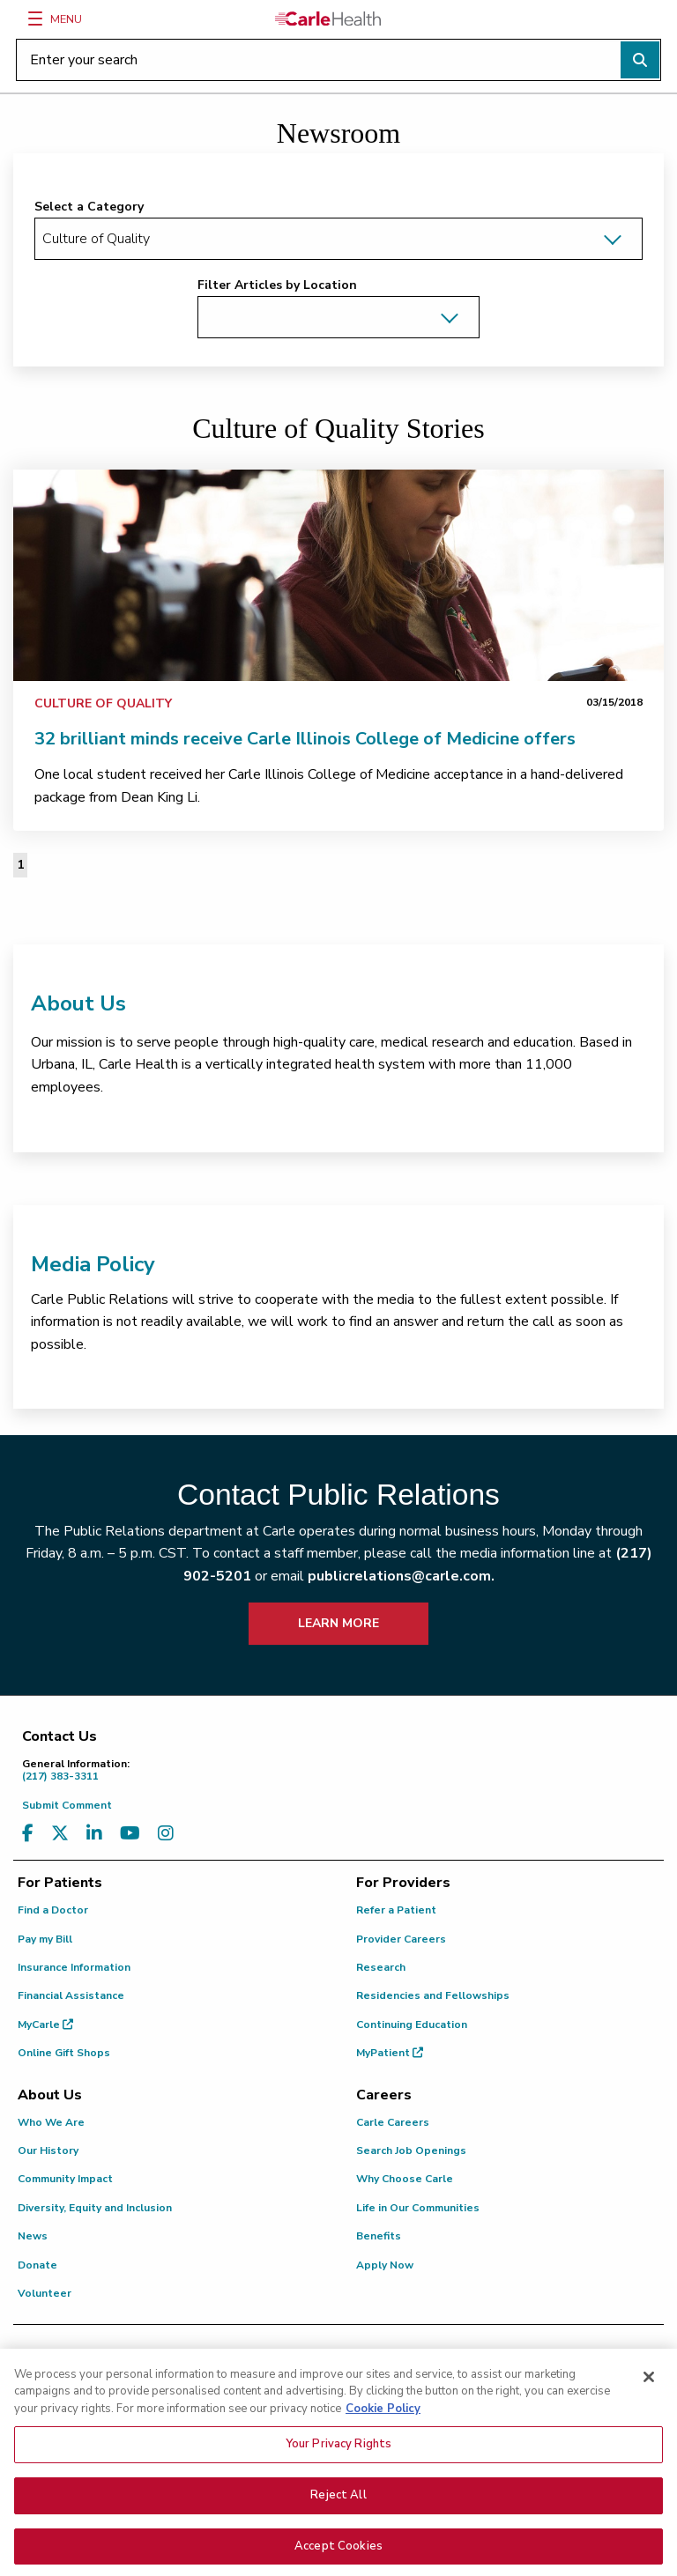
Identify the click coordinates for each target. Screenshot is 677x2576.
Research (380, 1967)
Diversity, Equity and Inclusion (95, 2208)
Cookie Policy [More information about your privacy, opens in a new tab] (383, 2424)
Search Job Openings (411, 2150)
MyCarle (45, 2024)
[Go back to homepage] (328, 18)
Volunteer (44, 2293)
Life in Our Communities (418, 2208)
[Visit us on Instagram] (166, 1834)
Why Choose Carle (404, 2179)
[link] (338, 575)
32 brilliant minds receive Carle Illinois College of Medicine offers (305, 739)
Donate (37, 2265)
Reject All (338, 2511)
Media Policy (93, 1264)
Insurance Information (74, 1967)
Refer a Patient (396, 1910)
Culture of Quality (103, 703)
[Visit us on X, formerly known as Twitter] (60, 1834)
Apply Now (384, 2265)
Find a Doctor (53, 1910)
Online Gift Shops (64, 2053)
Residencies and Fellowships (433, 1995)
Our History (48, 2150)
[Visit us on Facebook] (27, 1834)
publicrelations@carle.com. (401, 1576)
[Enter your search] (338, 60)
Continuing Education (411, 2024)
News (33, 2236)
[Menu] (35, 18)
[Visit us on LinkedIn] (94, 1834)
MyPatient (389, 2053)
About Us (78, 1003)
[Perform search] (640, 59)
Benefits (378, 2236)
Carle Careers (392, 2122)
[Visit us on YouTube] (130, 1834)
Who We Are (51, 2122)
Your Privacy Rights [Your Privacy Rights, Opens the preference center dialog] (338, 2460)
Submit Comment (67, 1805)
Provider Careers (401, 1939)
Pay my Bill (45, 1939)
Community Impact (65, 2179)
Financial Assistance (71, 1995)
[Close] (648, 2392)
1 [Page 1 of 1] (20, 864)
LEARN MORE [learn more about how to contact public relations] (338, 1623)
